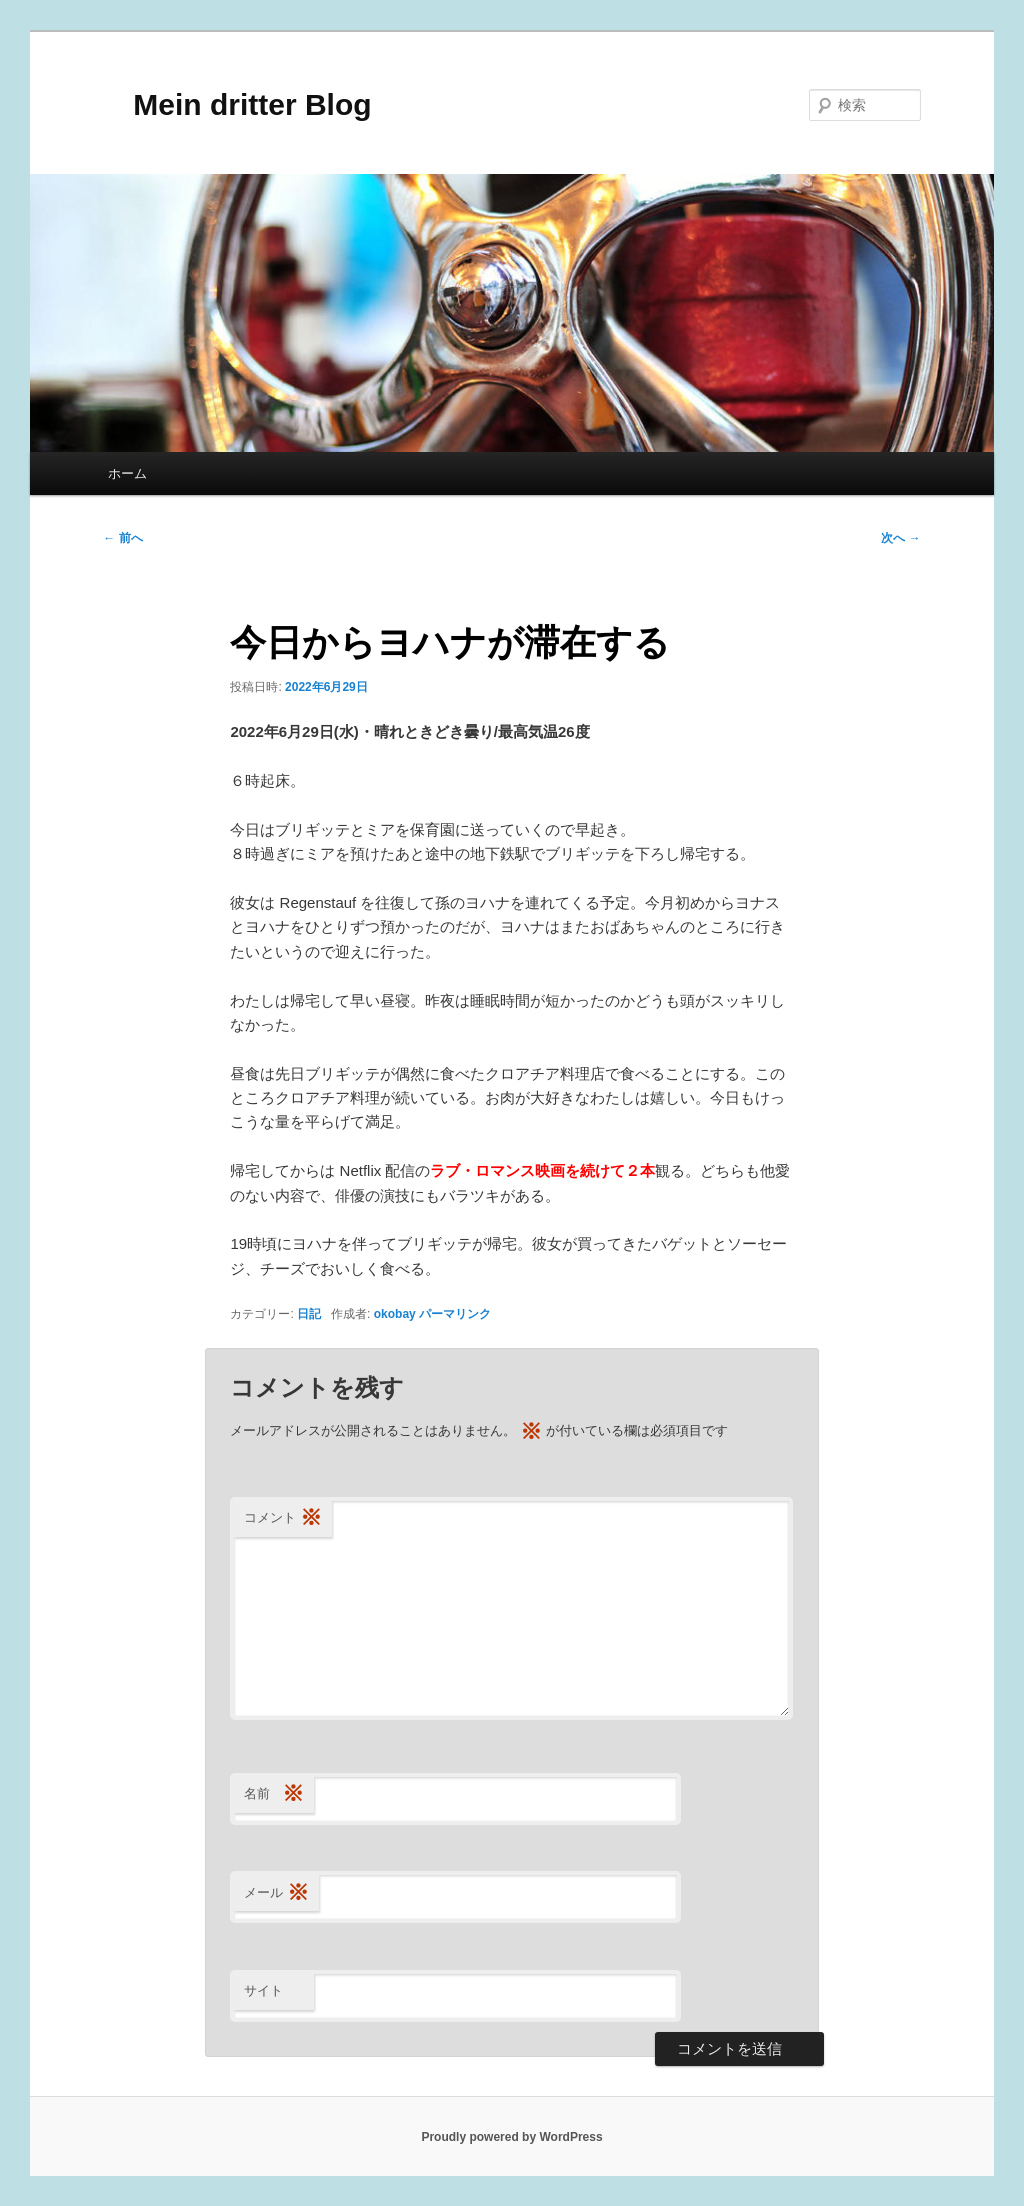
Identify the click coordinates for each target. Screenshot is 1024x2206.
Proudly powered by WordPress (511, 2137)
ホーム (127, 473)
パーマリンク (455, 1314)
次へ (900, 538)
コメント (283, 1518)
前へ (122, 538)
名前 (274, 1794)
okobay (395, 1314)
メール (276, 1893)
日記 (309, 1314)
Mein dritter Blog (237, 104)
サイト (263, 1990)
